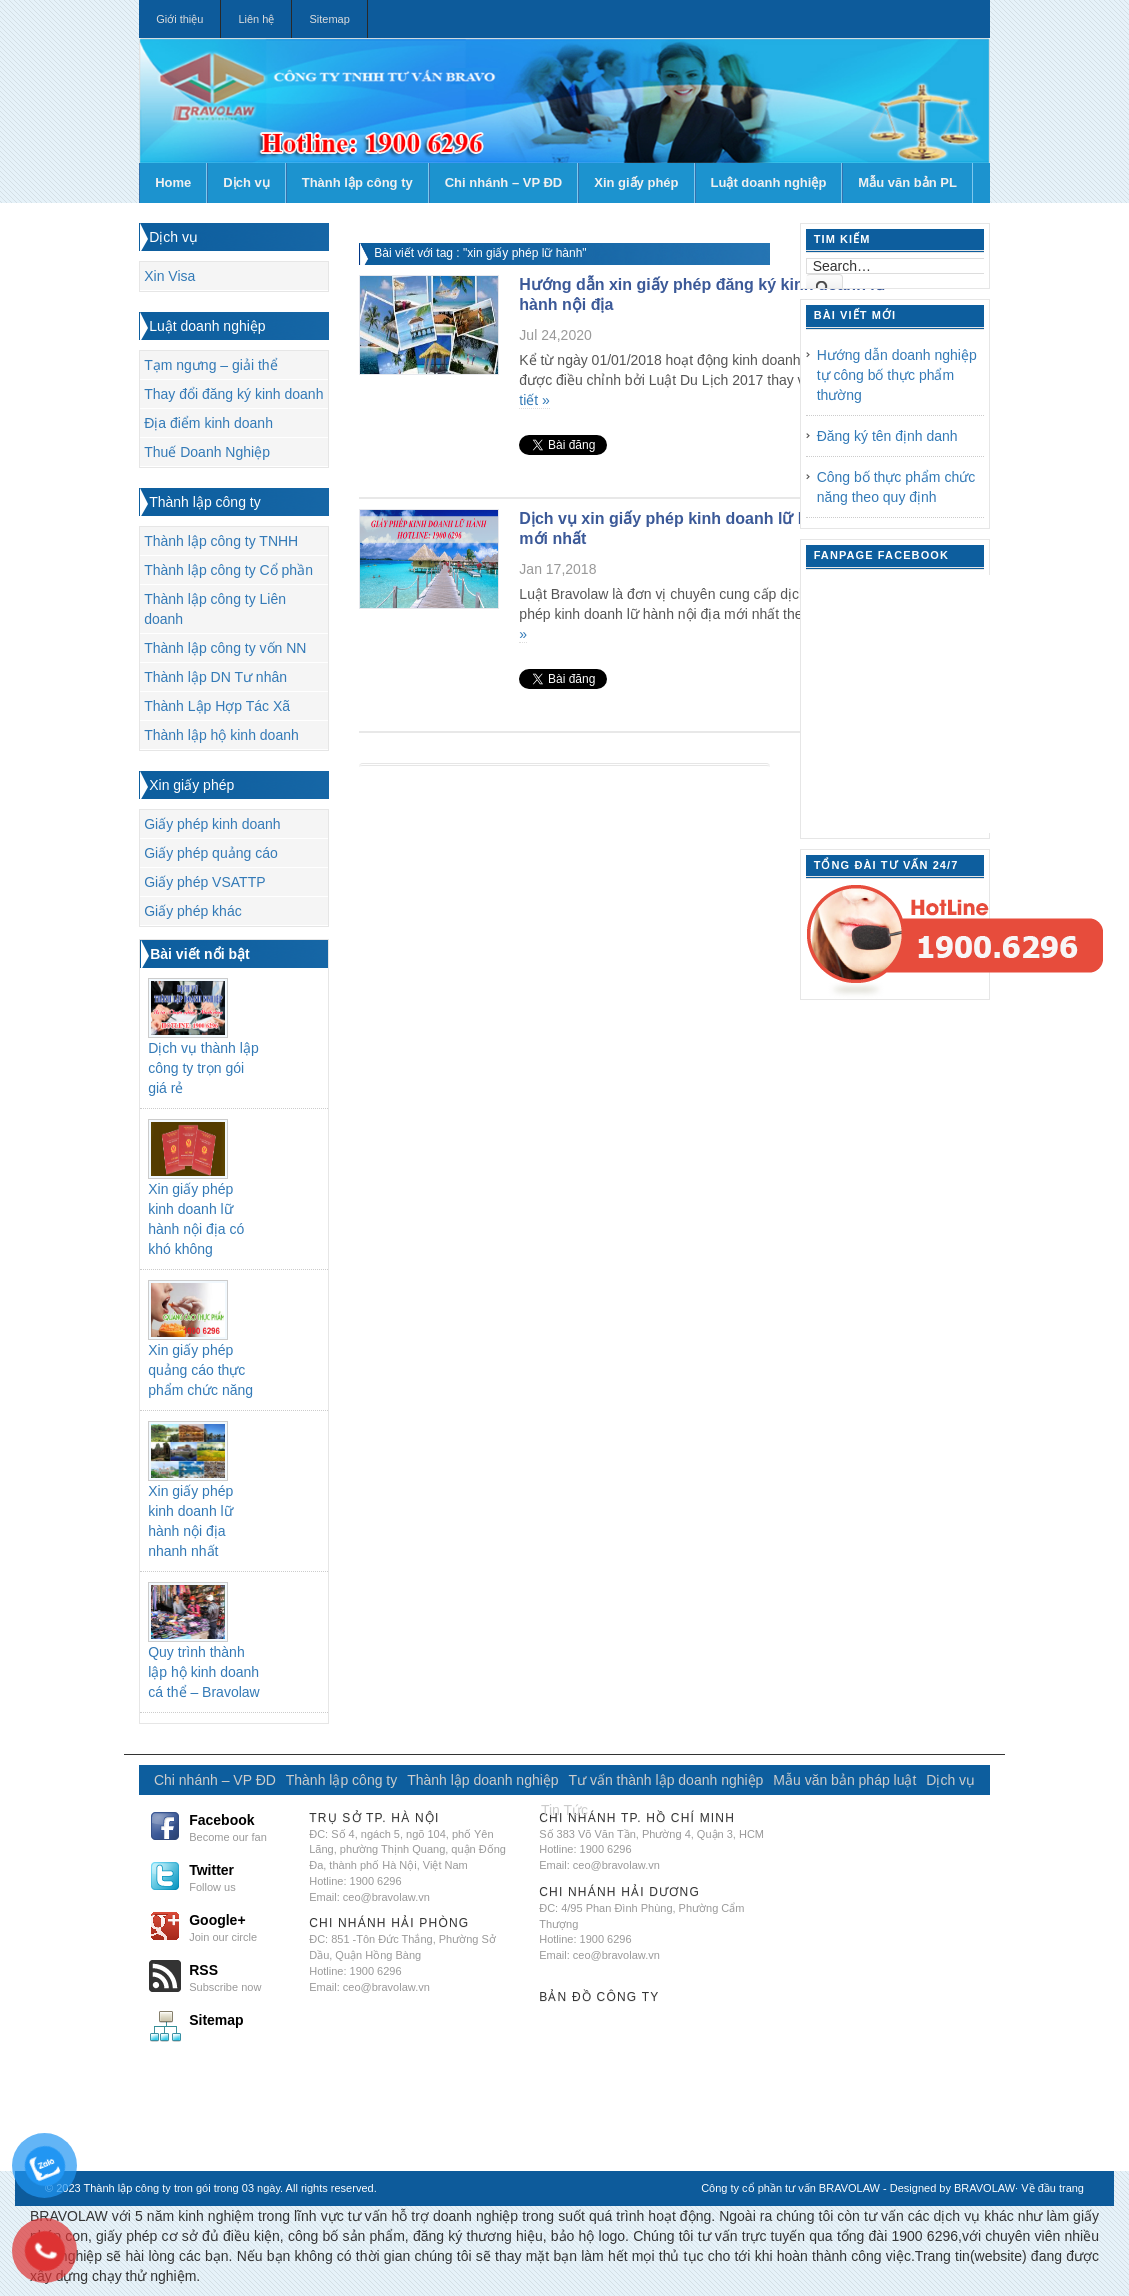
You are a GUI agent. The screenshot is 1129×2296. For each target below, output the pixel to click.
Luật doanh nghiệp (769, 182)
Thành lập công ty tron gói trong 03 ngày (182, 2188)
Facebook (240, 1827)
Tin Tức (564, 1810)
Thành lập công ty (357, 182)
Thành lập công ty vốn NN (225, 648)
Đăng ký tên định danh (887, 436)
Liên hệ (256, 19)
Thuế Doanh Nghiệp (207, 452)
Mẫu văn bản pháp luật (844, 1780)
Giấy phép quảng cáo (211, 853)
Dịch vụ (246, 182)
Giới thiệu (179, 19)
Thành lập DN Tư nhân (215, 677)
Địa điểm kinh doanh (208, 423)
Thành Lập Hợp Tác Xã (217, 706)
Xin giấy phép (636, 182)
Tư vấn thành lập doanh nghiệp (666, 1780)
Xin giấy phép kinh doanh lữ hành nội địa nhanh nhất (190, 1521)
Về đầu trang (1052, 2188)
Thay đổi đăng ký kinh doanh (233, 394)
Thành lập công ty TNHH (221, 541)
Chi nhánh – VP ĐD (504, 182)
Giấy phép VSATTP (204, 882)
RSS (240, 1977)
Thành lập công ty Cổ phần (228, 570)
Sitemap (329, 19)
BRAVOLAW (984, 2188)
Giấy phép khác (193, 911)
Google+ (240, 1927)
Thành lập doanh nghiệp (482, 1780)
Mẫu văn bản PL (907, 182)
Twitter (240, 1877)
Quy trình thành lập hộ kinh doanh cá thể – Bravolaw (204, 1672)
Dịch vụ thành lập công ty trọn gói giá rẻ (203, 1068)
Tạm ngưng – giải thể (210, 365)
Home (173, 182)
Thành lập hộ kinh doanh (221, 735)
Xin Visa (169, 276)
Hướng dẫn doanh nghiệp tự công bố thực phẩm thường (897, 375)
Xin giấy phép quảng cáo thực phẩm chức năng (200, 1370)
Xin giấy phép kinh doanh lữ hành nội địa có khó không (196, 1219)
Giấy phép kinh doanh (212, 824)
